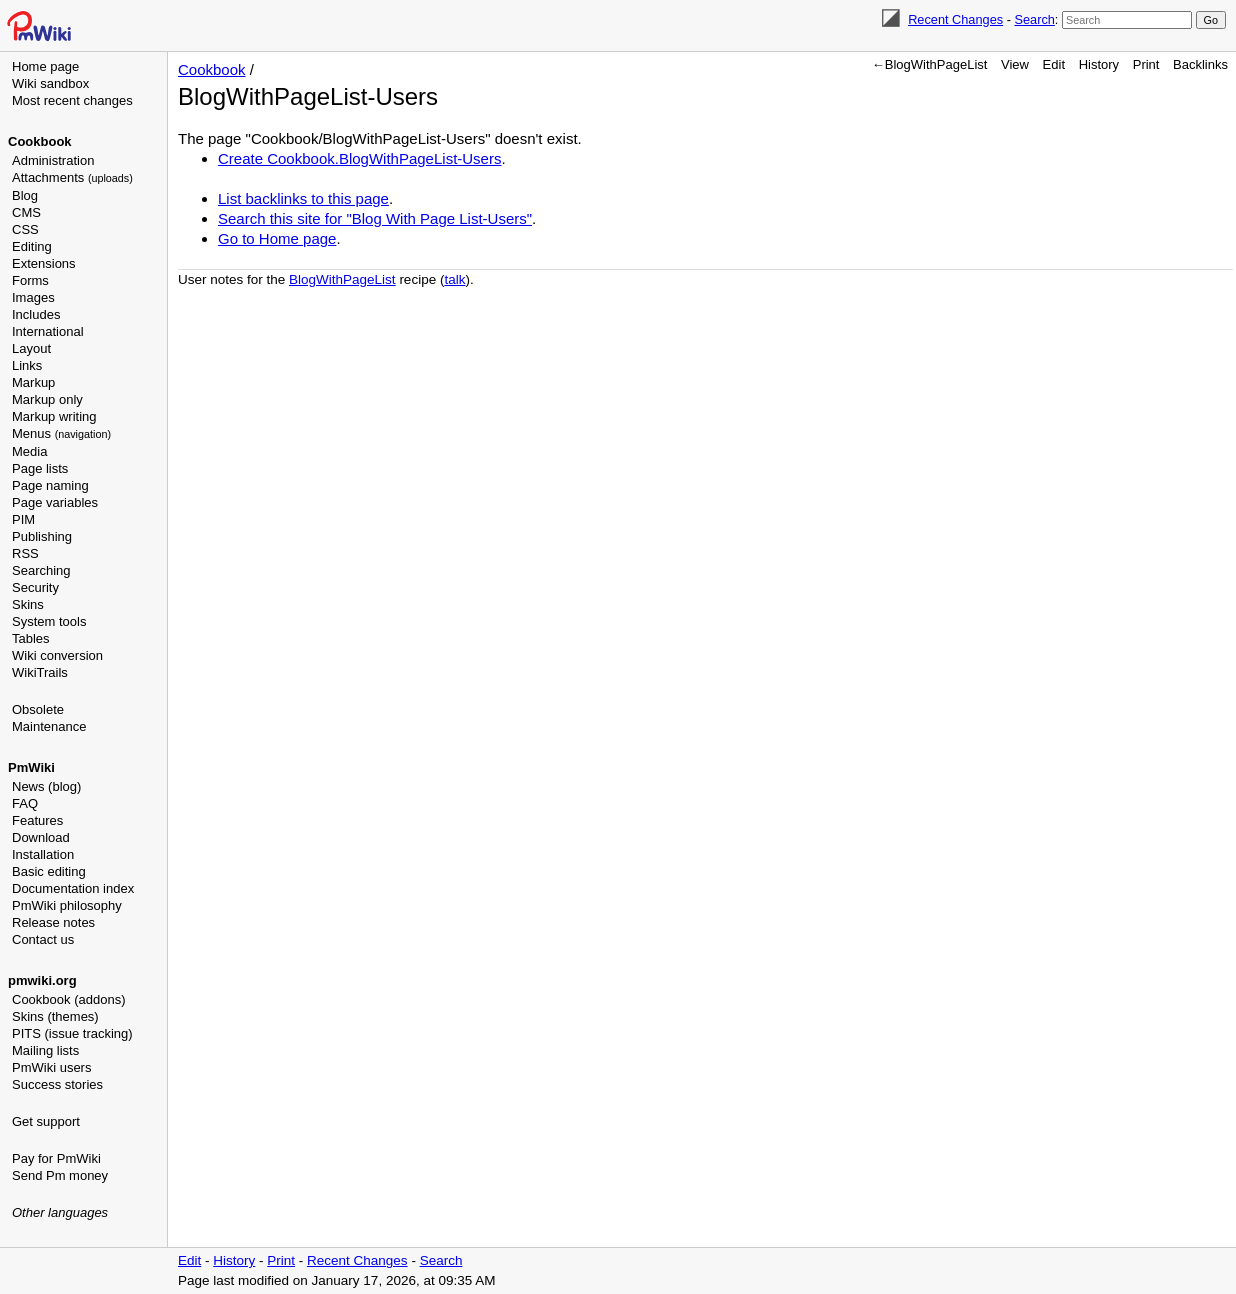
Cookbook (40, 141)
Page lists (40, 468)
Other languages (60, 1212)
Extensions (44, 263)
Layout (31, 348)
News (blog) (46, 786)
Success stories (57, 1084)
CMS (26, 212)
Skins (28, 604)
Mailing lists (45, 1050)
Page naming (50, 485)
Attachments (72, 177)
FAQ (25, 803)
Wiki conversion (57, 655)
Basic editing (49, 871)
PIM (23, 519)
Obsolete (38, 709)
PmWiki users (51, 1067)
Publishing (42, 536)
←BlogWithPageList (930, 64)
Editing (32, 246)
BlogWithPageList (342, 279)
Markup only (47, 399)
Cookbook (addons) (68, 999)
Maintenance (49, 726)
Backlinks (1200, 64)
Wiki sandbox (50, 83)
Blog (25, 195)
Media (29, 451)
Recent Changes (955, 19)
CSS (25, 229)
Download (41, 837)
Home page (45, 66)
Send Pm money (60, 1175)
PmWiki (31, 767)
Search (1034, 19)
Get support (46, 1121)
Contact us (43, 939)
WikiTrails (40, 672)
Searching (41, 570)
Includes (36, 314)
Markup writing (54, 416)
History (1099, 64)
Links (27, 365)
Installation (43, 854)
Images (33, 297)
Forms (30, 280)
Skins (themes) (55, 1016)
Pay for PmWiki (56, 1158)
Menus (61, 433)
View (1015, 64)
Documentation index (73, 888)
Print (1146, 64)
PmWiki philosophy (67, 905)
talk (454, 279)
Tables (31, 638)
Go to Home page (277, 238)
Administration (53, 160)
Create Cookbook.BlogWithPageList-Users (359, 158)
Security (35, 587)
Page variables (55, 502)
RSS (25, 553)
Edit (1054, 64)
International (48, 331)
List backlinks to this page (303, 198)
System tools (49, 621)
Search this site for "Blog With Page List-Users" (375, 218)
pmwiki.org (42, 980)
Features (37, 820)
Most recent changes (72, 100)
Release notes (53, 922)
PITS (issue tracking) (72, 1033)
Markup (33, 382)
